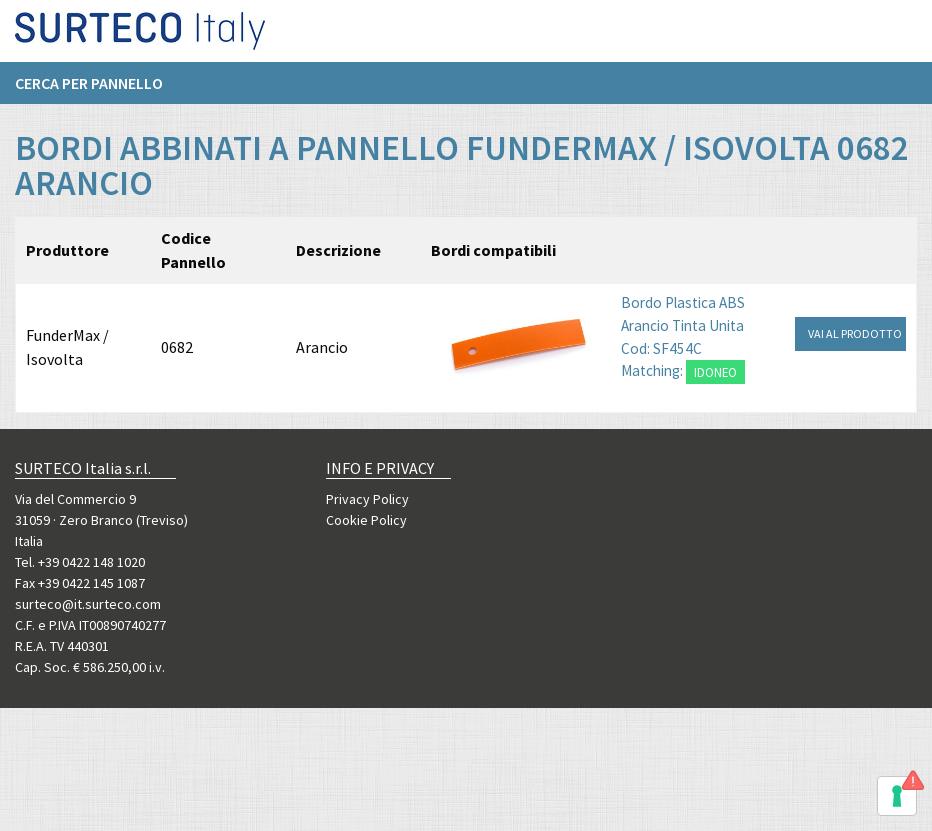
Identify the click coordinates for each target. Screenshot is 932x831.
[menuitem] (99, 91)
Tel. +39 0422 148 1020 (80, 562)
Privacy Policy (367, 499)
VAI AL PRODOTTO (855, 333)
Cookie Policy (366, 520)
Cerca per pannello (89, 91)
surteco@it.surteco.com (88, 604)
